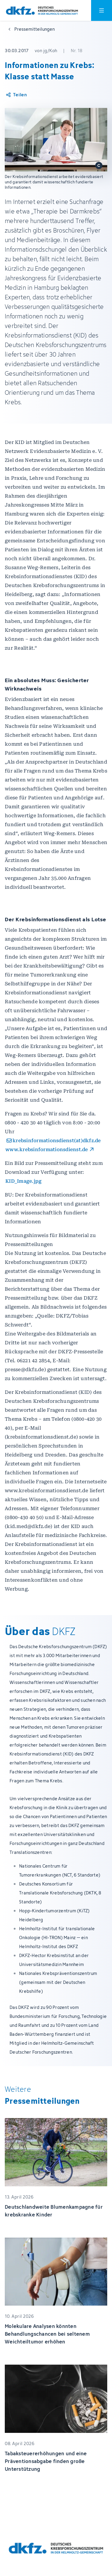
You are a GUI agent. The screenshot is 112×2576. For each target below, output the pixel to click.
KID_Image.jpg (23, 1181)
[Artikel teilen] (16, 94)
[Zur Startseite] (42, 10)
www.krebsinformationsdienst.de (46, 1149)
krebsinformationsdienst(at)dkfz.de (57, 1140)
